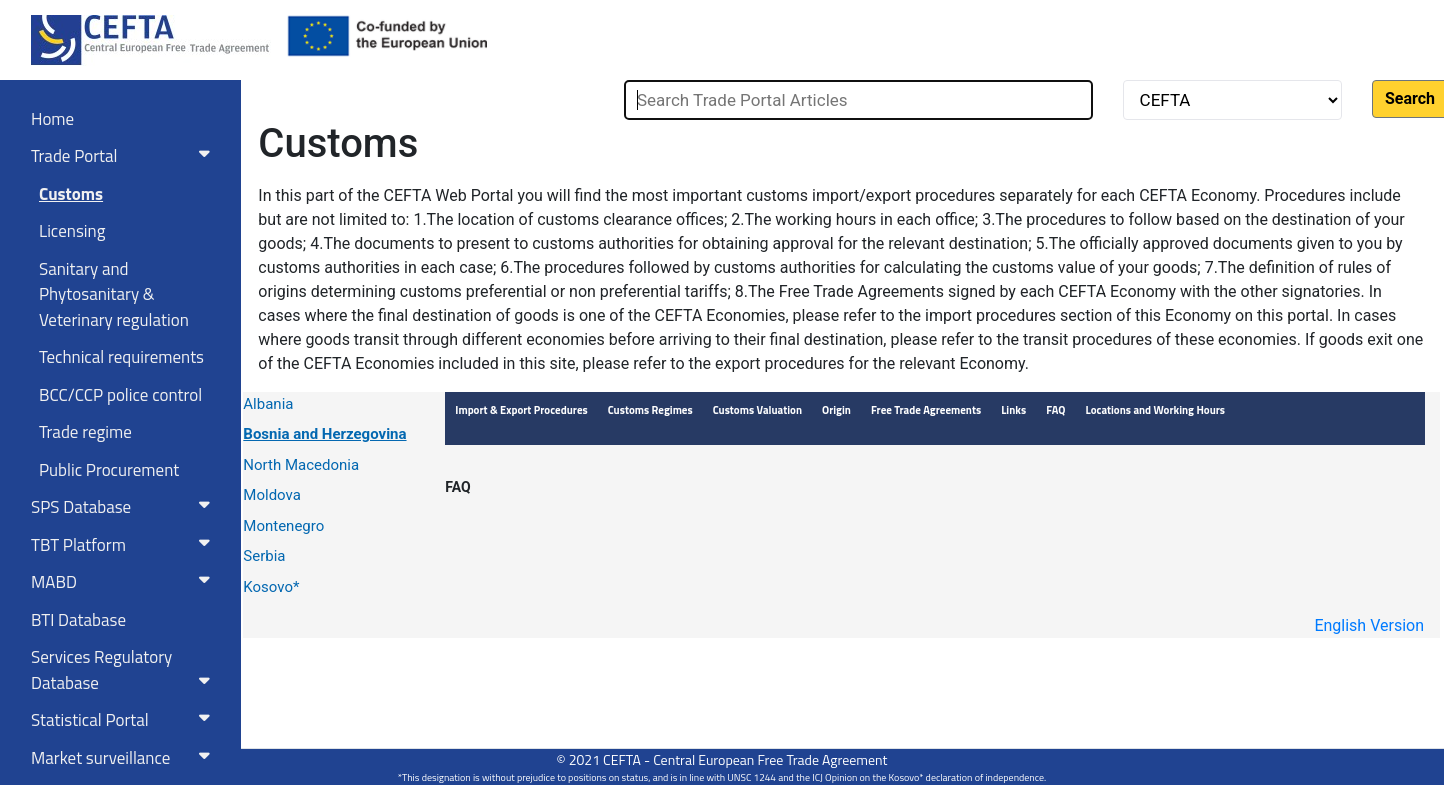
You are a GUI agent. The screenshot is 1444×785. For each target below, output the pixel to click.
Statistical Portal (124, 720)
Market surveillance (124, 758)
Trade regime (85, 432)
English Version (1369, 625)
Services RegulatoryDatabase (124, 670)
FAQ (457, 487)
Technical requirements (121, 357)
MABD (124, 582)
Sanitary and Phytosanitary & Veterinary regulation (114, 294)
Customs (71, 194)
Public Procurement (109, 470)
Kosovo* (271, 587)
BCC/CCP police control (120, 395)
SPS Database (124, 507)
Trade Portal (124, 156)
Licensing (72, 231)
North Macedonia (301, 465)
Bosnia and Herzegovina (324, 434)
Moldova (272, 495)
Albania (268, 404)
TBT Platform (124, 545)
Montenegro (283, 526)
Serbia (264, 556)
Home (52, 119)
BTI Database (78, 620)
